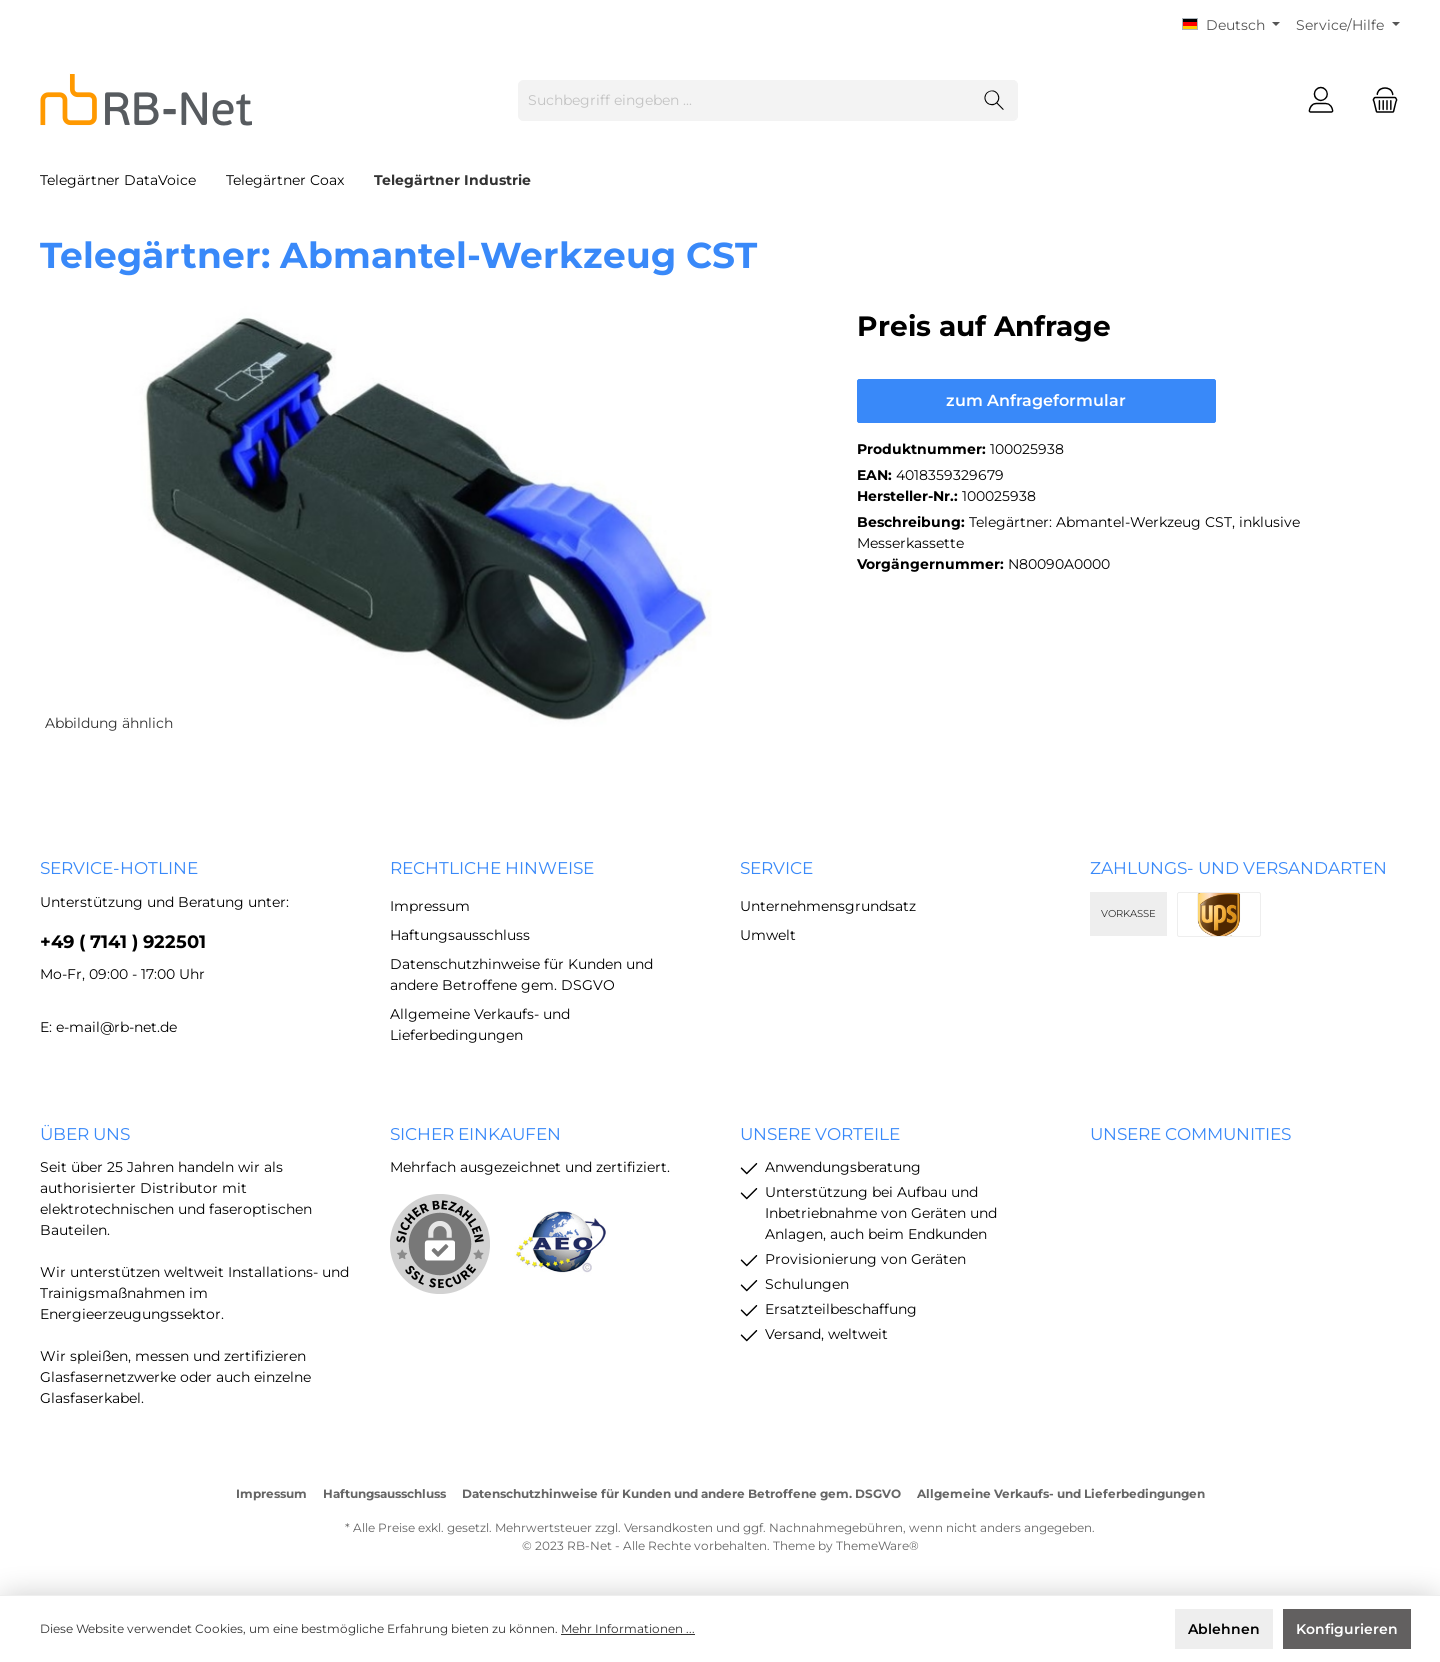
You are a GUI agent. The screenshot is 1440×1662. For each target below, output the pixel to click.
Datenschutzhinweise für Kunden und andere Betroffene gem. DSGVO (681, 1493)
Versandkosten (668, 1527)
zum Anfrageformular (1036, 400)
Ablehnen (1224, 1629)
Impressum (430, 906)
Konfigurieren (1347, 1629)
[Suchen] (994, 100)
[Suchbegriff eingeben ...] (745, 100)
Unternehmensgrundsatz (828, 906)
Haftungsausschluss (460, 935)
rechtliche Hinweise (492, 868)
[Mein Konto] (1321, 100)
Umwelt (768, 935)
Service (776, 868)
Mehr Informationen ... (628, 1628)
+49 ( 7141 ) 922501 (123, 942)
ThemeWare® (877, 1545)
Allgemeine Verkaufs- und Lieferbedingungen (1061, 1493)
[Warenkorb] (1379, 100)
